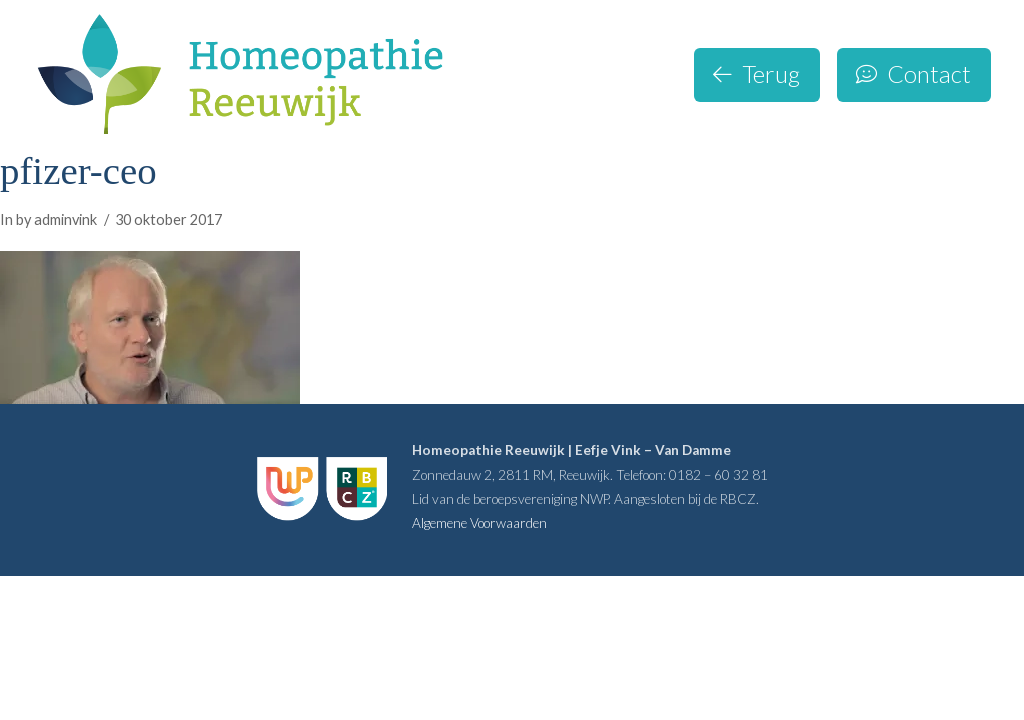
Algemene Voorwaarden (479, 523)
